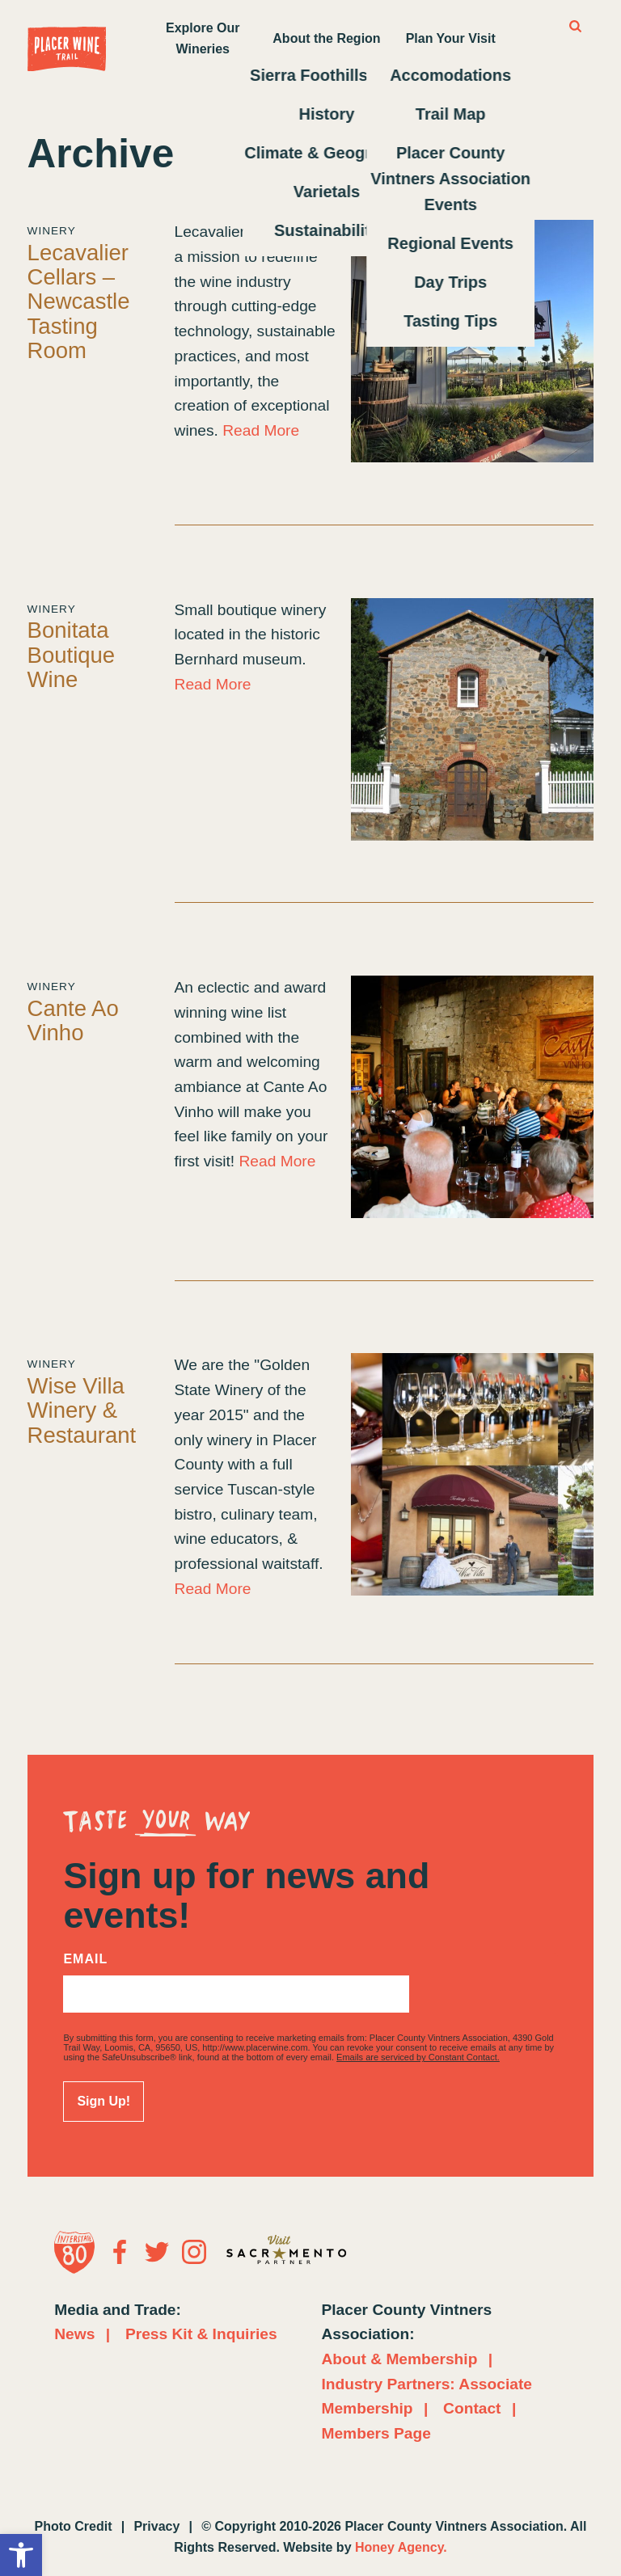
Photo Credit (73, 2526)
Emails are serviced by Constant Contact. (418, 2057)
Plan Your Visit (451, 38)
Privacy (156, 2526)
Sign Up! (103, 2101)
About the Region (326, 38)
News (74, 2333)
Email (85, 1959)
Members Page (375, 2433)
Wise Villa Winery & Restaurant (82, 1410)
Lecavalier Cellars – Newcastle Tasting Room (78, 301)
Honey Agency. (401, 2547)
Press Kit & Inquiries (201, 2333)
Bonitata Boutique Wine (71, 655)
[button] (21, 2555)
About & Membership (399, 2358)
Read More (260, 430)
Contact (472, 2408)
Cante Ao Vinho (73, 1020)
